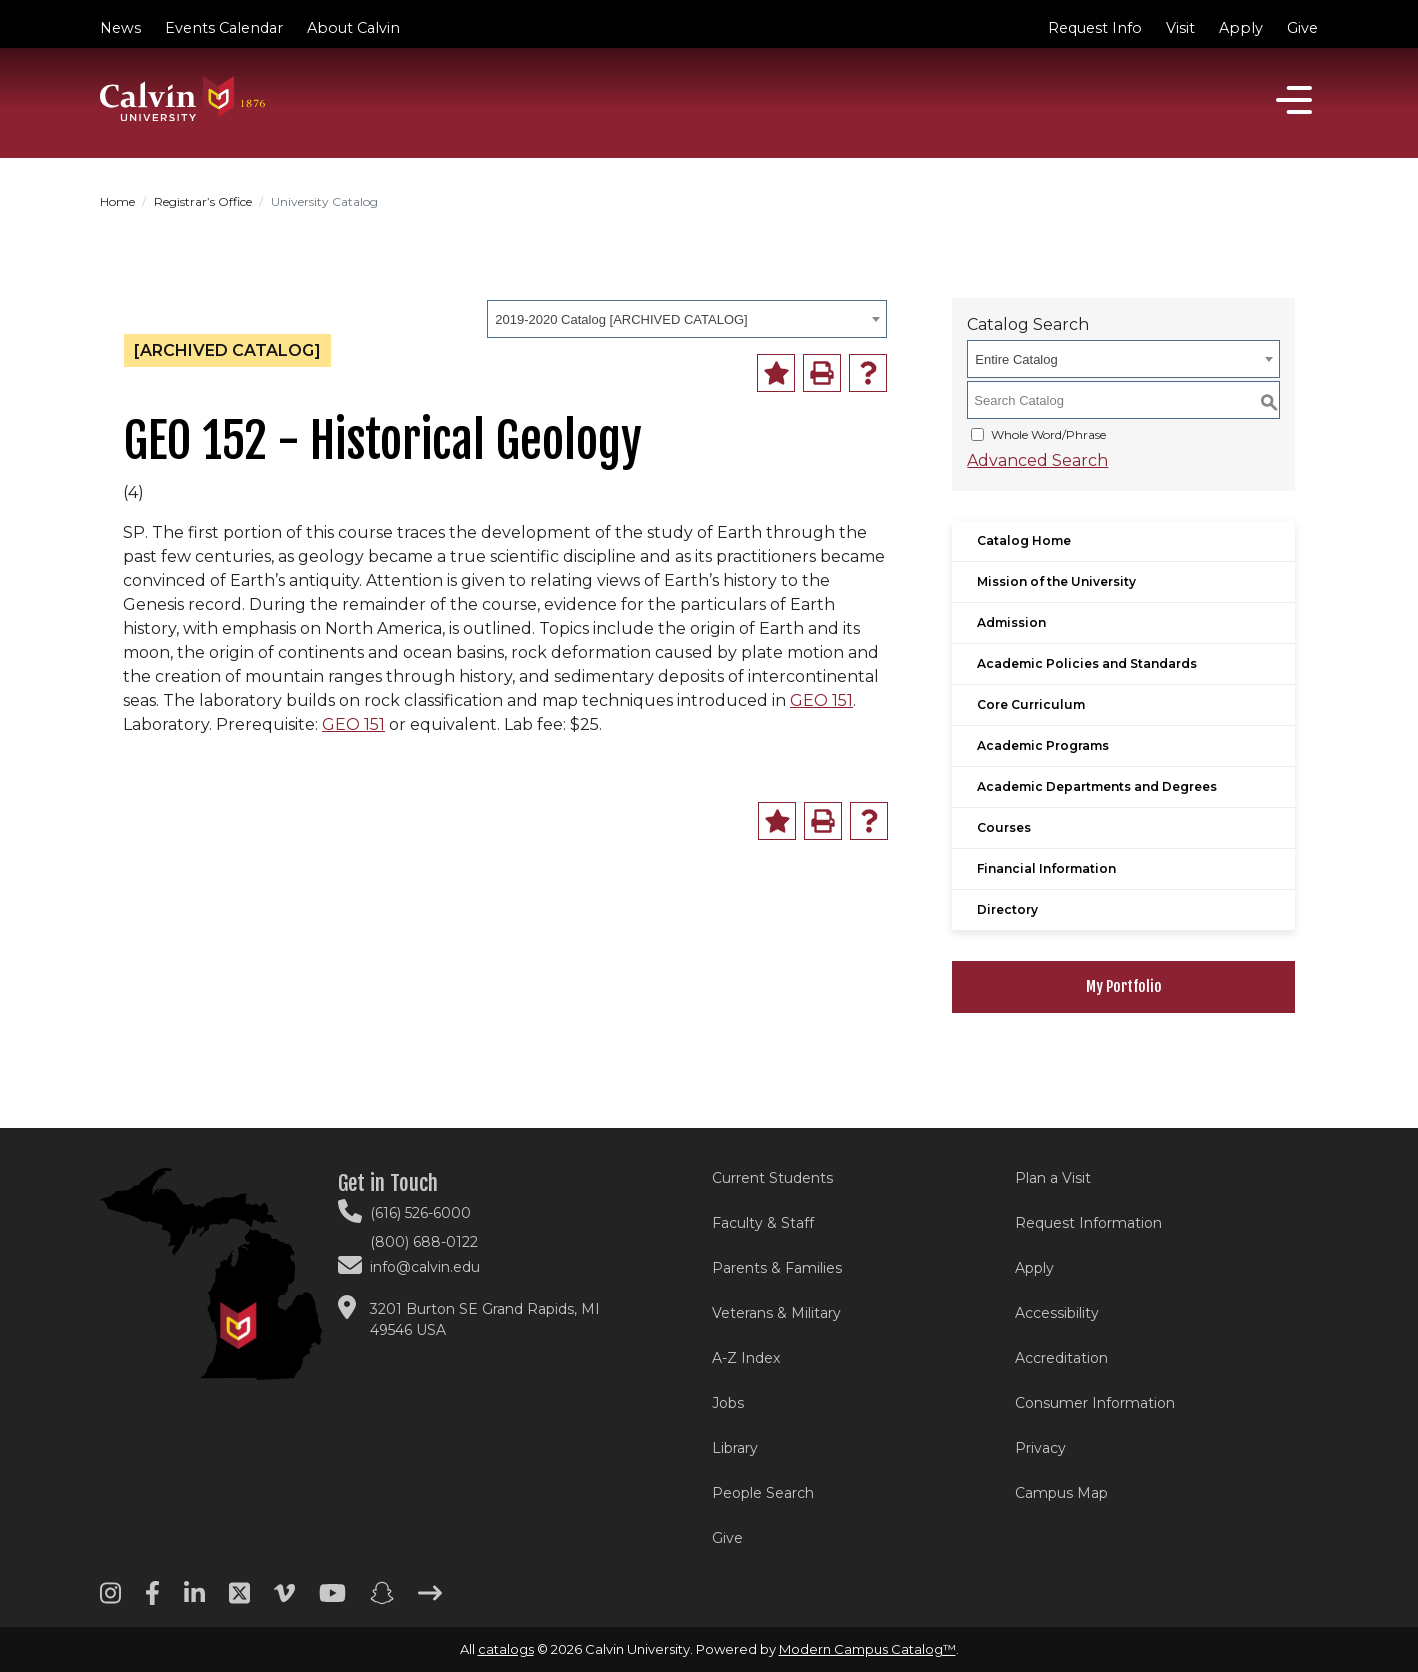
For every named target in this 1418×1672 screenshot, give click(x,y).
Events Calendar (224, 28)
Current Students (772, 1178)
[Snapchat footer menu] (382, 1600)
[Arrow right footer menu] (430, 1600)
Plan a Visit (1053, 1178)
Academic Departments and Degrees (1097, 786)
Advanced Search (1037, 460)
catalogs (506, 1649)
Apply (1241, 28)
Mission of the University (1056, 581)
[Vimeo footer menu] (284, 1600)
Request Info (1095, 28)
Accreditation (1061, 1358)
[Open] (1294, 100)
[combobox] (687, 319)
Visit (1180, 28)
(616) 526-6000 (420, 1213)
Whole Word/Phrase (1048, 434)
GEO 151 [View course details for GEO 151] (821, 700)
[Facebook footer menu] (152, 1600)
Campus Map (1061, 1493)
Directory (1007, 909)
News (120, 28)
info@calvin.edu (425, 1267)
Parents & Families (777, 1268)
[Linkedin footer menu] (194, 1600)
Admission (1011, 622)
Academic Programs (1043, 745)
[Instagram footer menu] (110, 1600)
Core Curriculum (1031, 704)
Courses (1004, 827)
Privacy (1040, 1448)
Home (117, 201)
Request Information (1088, 1223)
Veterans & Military (776, 1313)
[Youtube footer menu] (332, 1600)
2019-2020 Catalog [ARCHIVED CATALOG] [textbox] (621, 319)
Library (735, 1448)
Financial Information (1046, 868)
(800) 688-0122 (424, 1242)
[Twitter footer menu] (239, 1600)
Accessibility (1057, 1313)
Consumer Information (1095, 1403)
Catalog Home (1024, 540)
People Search (763, 1493)
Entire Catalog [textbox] (1016, 359)
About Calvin (353, 28)
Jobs (728, 1403)
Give (1302, 28)
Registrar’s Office (203, 201)
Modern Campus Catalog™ (867, 1649)
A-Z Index (746, 1358)
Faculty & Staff (763, 1223)
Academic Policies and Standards (1087, 663)
